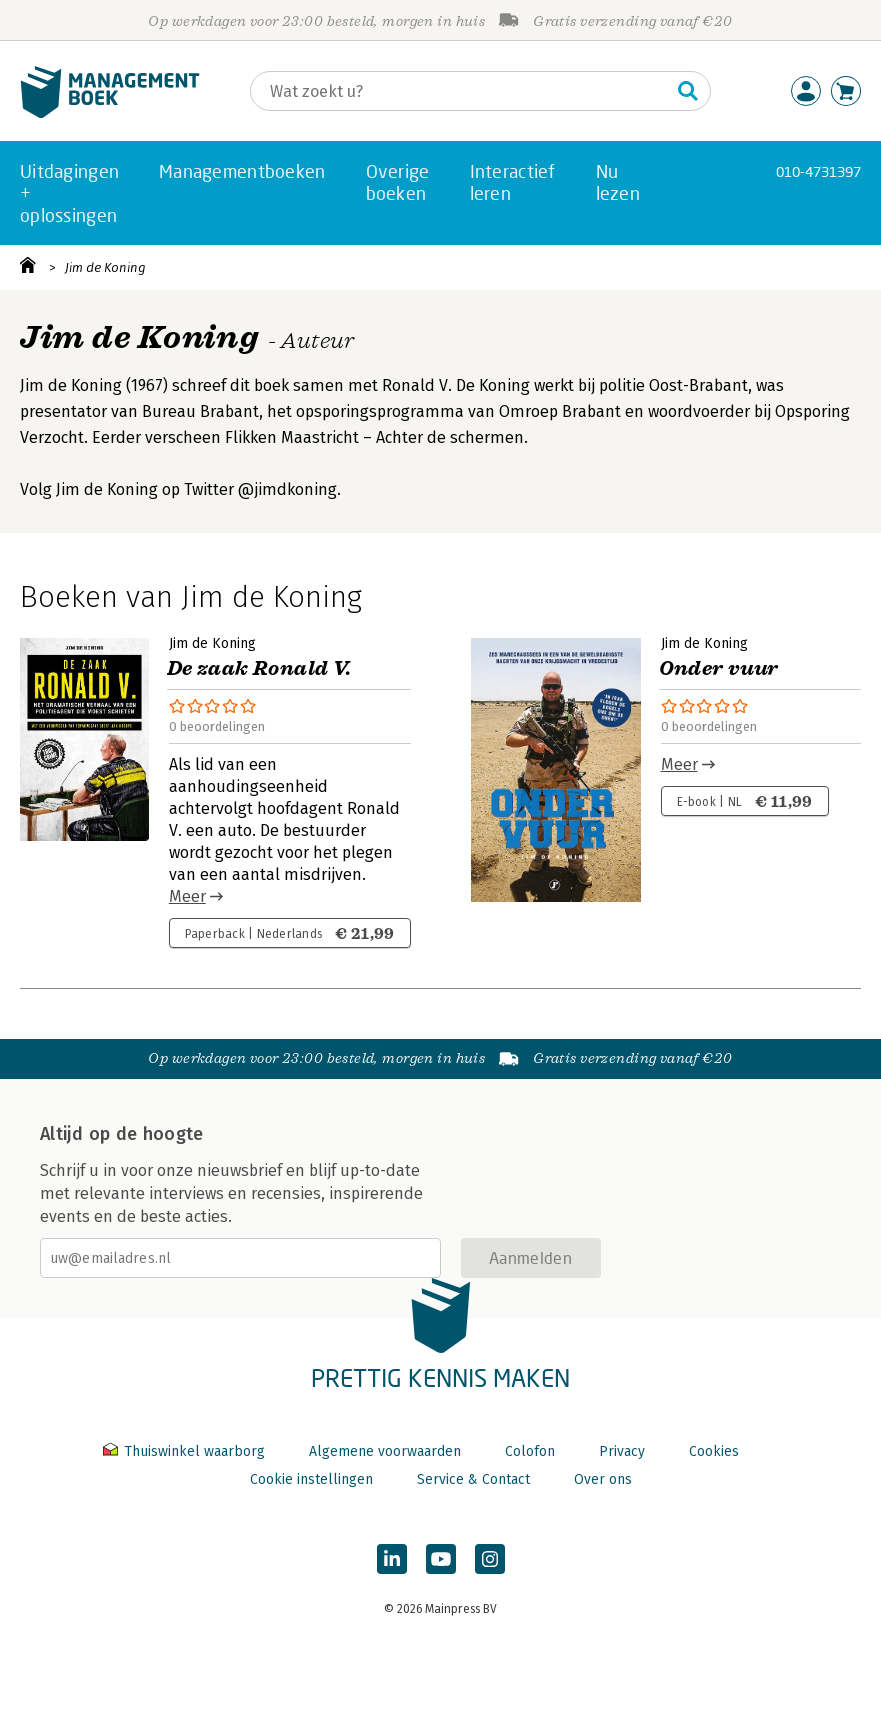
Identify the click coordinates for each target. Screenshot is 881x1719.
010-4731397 (818, 171)
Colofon (530, 1451)
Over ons (603, 1479)
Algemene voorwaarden (385, 1451)
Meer (187, 896)
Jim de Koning (105, 267)
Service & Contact (473, 1479)
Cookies (714, 1451)
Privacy (622, 1451)
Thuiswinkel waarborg (186, 1451)
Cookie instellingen (311, 1479)
